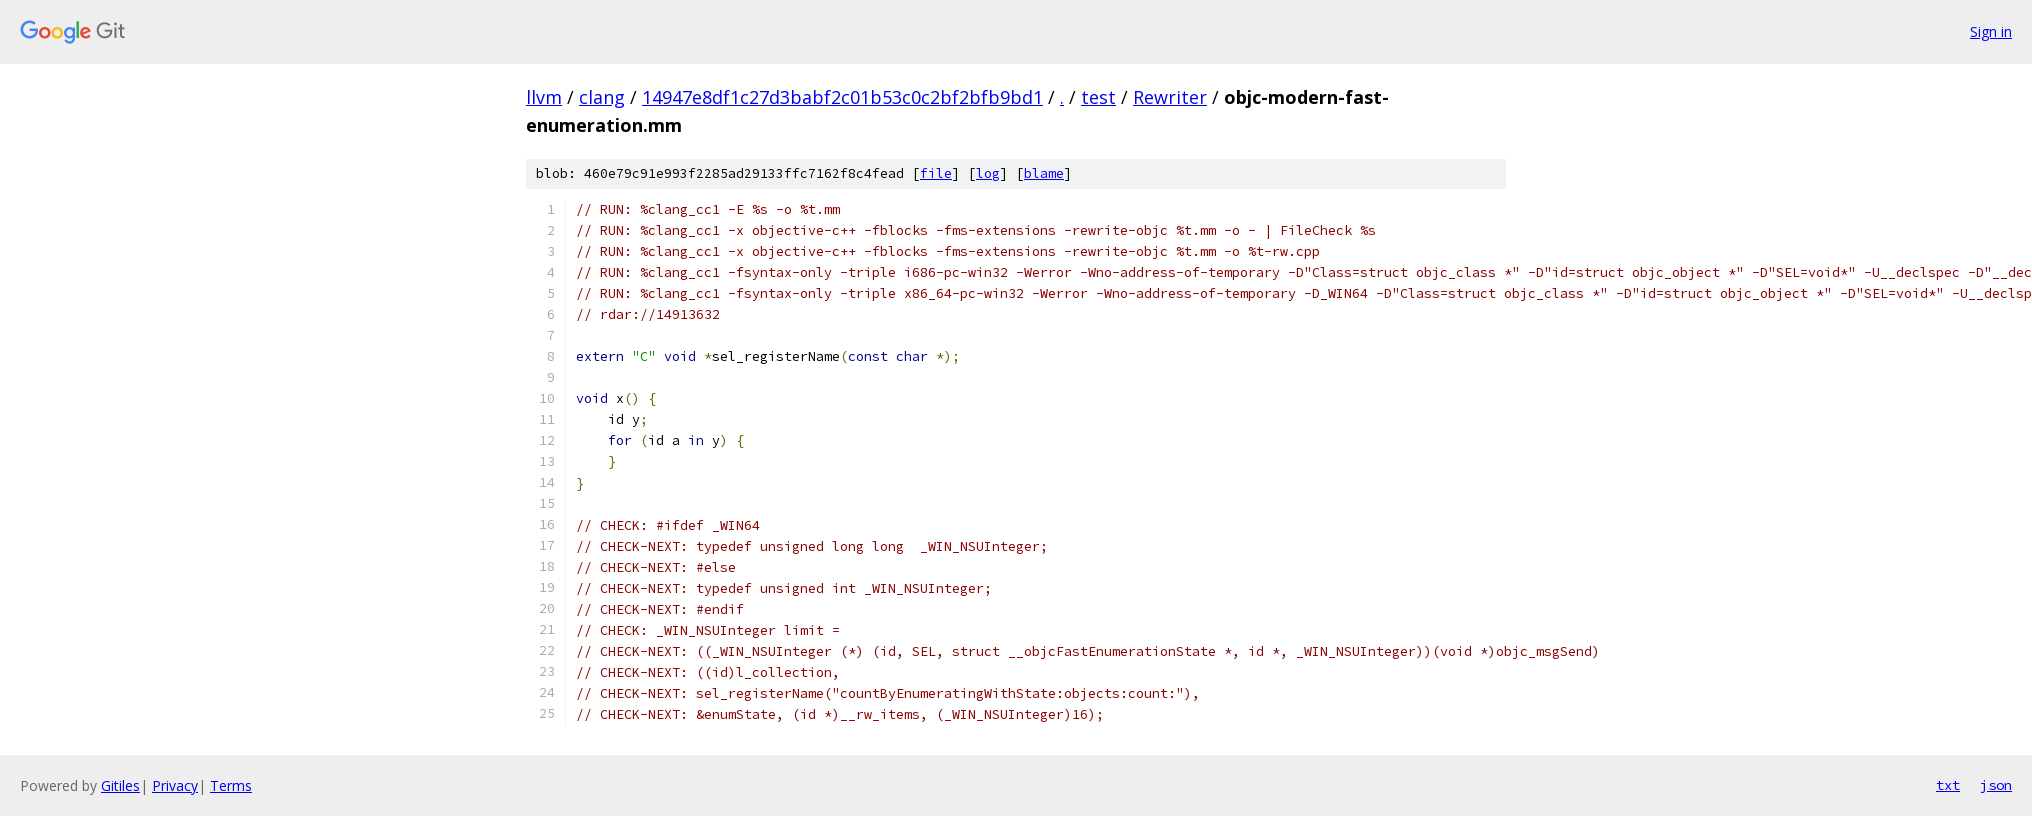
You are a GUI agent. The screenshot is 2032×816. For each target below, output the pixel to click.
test (1098, 97)
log (988, 173)
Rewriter (1170, 97)
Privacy (175, 785)
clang (602, 97)
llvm (544, 97)
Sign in (1991, 31)
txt (1948, 785)
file (936, 173)
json (1996, 785)
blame (1044, 173)
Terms (231, 785)
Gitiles (120, 785)
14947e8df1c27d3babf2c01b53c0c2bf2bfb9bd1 (842, 97)
